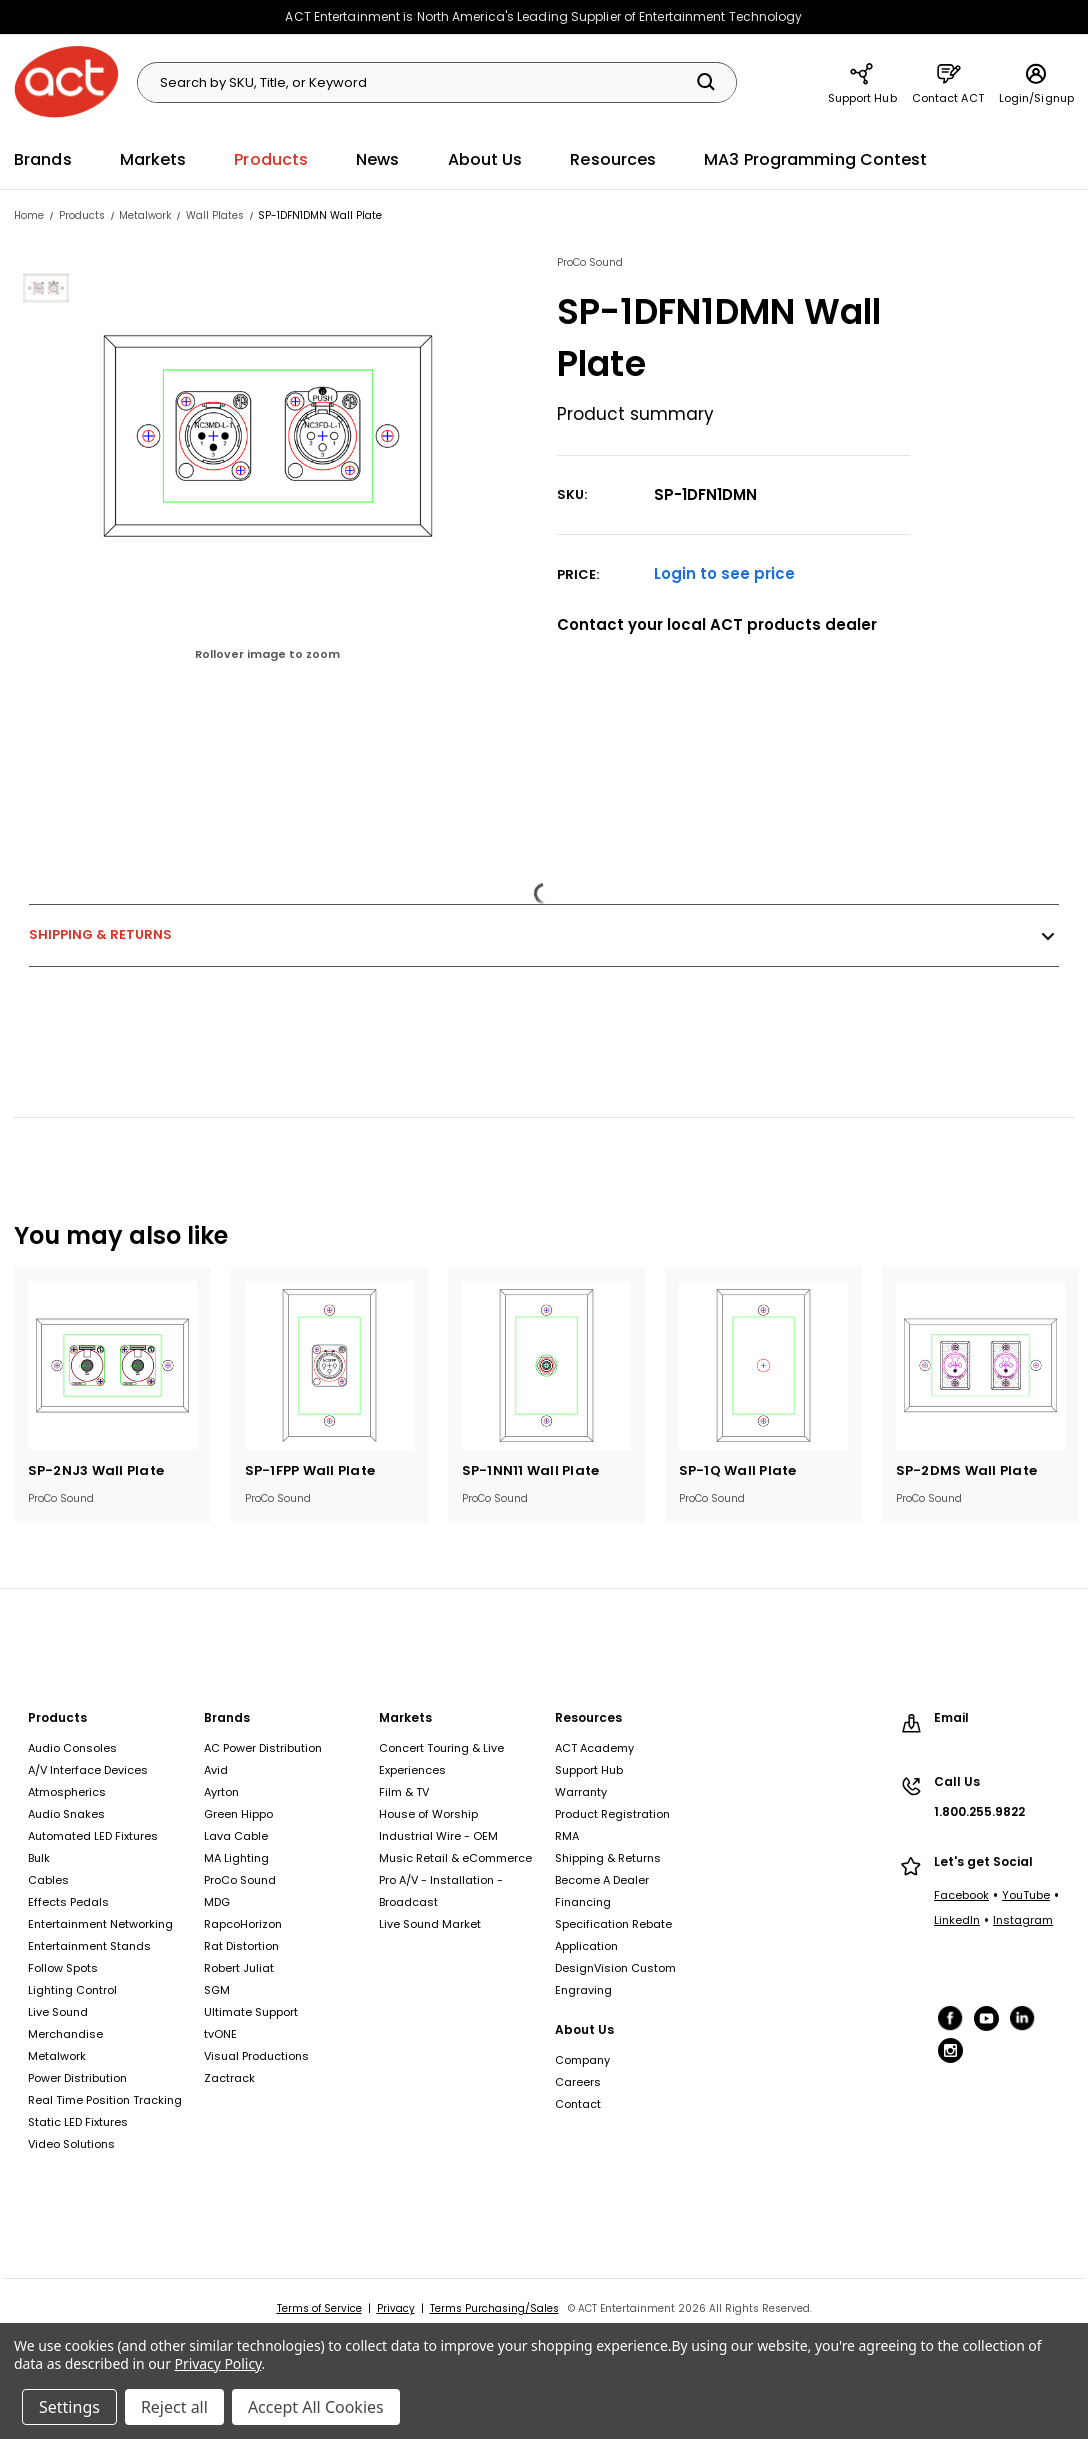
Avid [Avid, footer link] (216, 1770)
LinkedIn (957, 1920)
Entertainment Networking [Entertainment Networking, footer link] (100, 1924)
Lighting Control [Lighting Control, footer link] (72, 1990)
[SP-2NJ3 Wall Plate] (112, 1365)
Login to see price (724, 573)
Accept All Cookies (316, 2407)
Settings (69, 2407)
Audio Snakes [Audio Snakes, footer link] (66, 1814)
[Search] (706, 82)
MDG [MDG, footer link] (217, 1902)
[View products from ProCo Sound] (734, 263)
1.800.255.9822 (979, 1811)
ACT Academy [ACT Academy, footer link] (594, 1748)
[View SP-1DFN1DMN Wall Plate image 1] (48, 288)
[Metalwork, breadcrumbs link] (145, 215)
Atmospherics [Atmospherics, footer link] (67, 1792)
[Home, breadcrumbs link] (29, 215)
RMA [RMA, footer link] (567, 1836)
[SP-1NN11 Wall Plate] (546, 1365)
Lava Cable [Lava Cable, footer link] (236, 1836)
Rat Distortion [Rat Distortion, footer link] (241, 1946)
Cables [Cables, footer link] (48, 1880)
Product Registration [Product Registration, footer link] (612, 1814)
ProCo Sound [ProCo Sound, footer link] (240, 1880)
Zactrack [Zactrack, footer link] (229, 2078)
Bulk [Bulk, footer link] (39, 1858)
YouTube (1026, 1895)
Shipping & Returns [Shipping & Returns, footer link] (608, 1858)
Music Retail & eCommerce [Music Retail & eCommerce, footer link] (455, 1858)
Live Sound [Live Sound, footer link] (58, 2012)
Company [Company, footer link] (582, 2060)
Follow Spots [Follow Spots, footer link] (63, 1968)
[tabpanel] (112, 1395)
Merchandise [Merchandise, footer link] (65, 2034)
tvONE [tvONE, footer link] (220, 2034)
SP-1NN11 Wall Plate (531, 1470)
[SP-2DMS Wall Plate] (980, 1365)
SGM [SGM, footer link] (217, 1990)
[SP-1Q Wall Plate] (763, 1365)
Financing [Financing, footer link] (583, 1902)
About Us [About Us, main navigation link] (485, 159)
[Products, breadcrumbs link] (82, 215)
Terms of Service (319, 2308)
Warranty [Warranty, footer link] (581, 1792)
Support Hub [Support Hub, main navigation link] (862, 82)
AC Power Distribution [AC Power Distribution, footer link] (263, 1748)
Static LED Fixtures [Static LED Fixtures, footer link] (78, 2122)
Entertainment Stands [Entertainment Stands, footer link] (89, 1946)
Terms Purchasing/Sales (494, 2308)
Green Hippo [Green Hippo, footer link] (238, 1814)
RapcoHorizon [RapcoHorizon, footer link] (243, 1924)
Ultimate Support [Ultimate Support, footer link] (251, 2012)
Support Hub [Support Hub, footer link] (589, 1770)
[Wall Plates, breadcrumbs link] (215, 215)
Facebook (961, 1895)
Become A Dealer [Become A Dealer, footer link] (602, 1880)
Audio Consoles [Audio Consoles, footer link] (72, 1748)
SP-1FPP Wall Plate (310, 1470)
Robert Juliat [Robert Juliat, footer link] (239, 1968)
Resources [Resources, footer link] (588, 1717)
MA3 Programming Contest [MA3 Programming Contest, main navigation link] (815, 159)
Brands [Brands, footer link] (227, 1717)
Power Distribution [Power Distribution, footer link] (77, 2078)
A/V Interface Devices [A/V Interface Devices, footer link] (88, 1770)
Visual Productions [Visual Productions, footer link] (256, 2056)
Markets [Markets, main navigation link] (153, 159)
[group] (300, 469)
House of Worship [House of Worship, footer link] (428, 1814)
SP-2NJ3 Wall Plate (96, 1470)
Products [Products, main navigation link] (271, 159)
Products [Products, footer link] (57, 1717)
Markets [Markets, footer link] (405, 1717)
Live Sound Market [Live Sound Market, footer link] (430, 1924)
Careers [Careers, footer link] (578, 2082)
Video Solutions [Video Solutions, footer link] (71, 2144)
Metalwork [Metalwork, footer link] (57, 2056)
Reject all (174, 2407)
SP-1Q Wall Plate (738, 1470)
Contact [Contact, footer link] (578, 2104)
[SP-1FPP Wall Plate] (329, 1365)
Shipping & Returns (544, 935)
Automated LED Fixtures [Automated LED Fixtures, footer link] (93, 1836)
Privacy (396, 2308)
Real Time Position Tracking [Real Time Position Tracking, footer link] (105, 2100)
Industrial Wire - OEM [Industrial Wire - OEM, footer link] (438, 1836)
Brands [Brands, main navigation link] (43, 159)
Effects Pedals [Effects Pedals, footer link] (68, 1902)
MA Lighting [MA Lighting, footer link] (236, 1858)
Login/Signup (1036, 82)
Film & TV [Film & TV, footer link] (404, 1792)
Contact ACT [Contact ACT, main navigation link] (948, 82)
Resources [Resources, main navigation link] (613, 159)
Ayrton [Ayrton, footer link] (221, 1792)
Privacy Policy (218, 2363)
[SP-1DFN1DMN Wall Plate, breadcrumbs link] (320, 215)
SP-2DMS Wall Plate (967, 1470)
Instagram (1023, 1920)
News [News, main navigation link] (377, 159)
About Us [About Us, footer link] (584, 2029)
